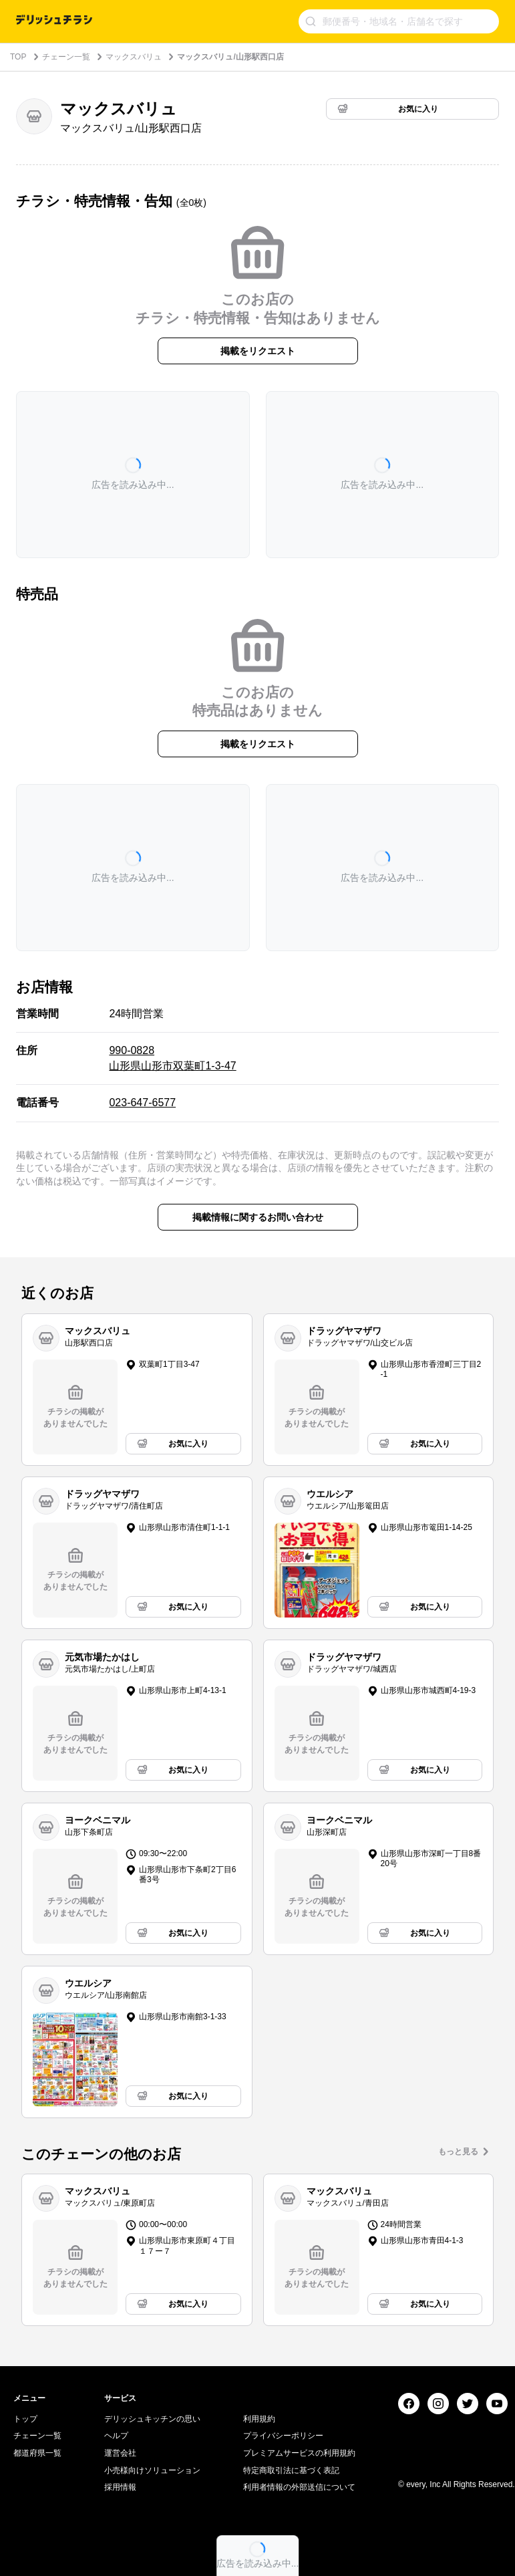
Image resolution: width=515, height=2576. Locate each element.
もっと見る (458, 2151)
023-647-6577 (142, 1102)
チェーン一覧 (66, 56)
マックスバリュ (134, 56)
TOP (18, 56)
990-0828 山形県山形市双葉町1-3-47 (172, 1058)
